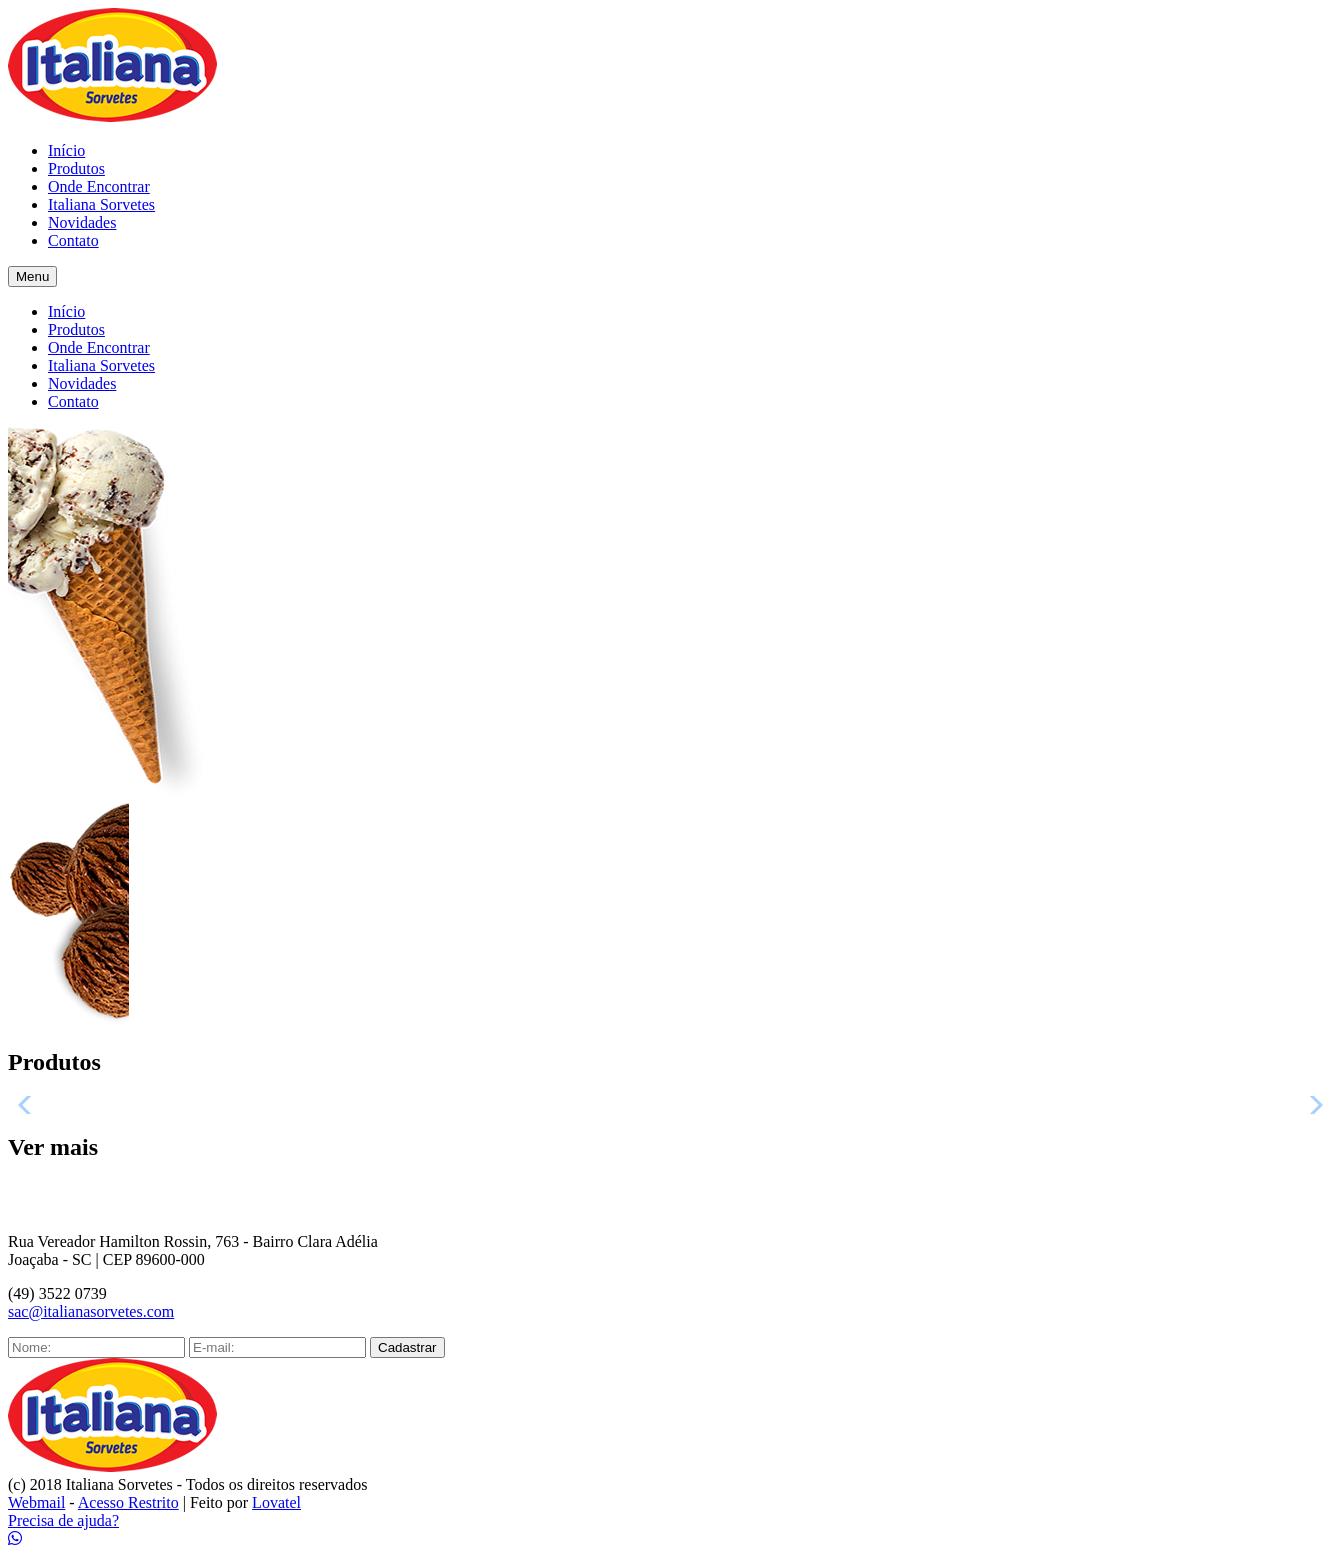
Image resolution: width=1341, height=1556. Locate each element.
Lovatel (276, 1502)
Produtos (76, 168)
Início (66, 150)
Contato (73, 240)
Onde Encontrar (99, 186)
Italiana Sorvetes (101, 204)
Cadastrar (407, 1347)
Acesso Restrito (128, 1502)
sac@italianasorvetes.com (91, 1311)
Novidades (82, 222)
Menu (32, 276)
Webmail (36, 1502)
